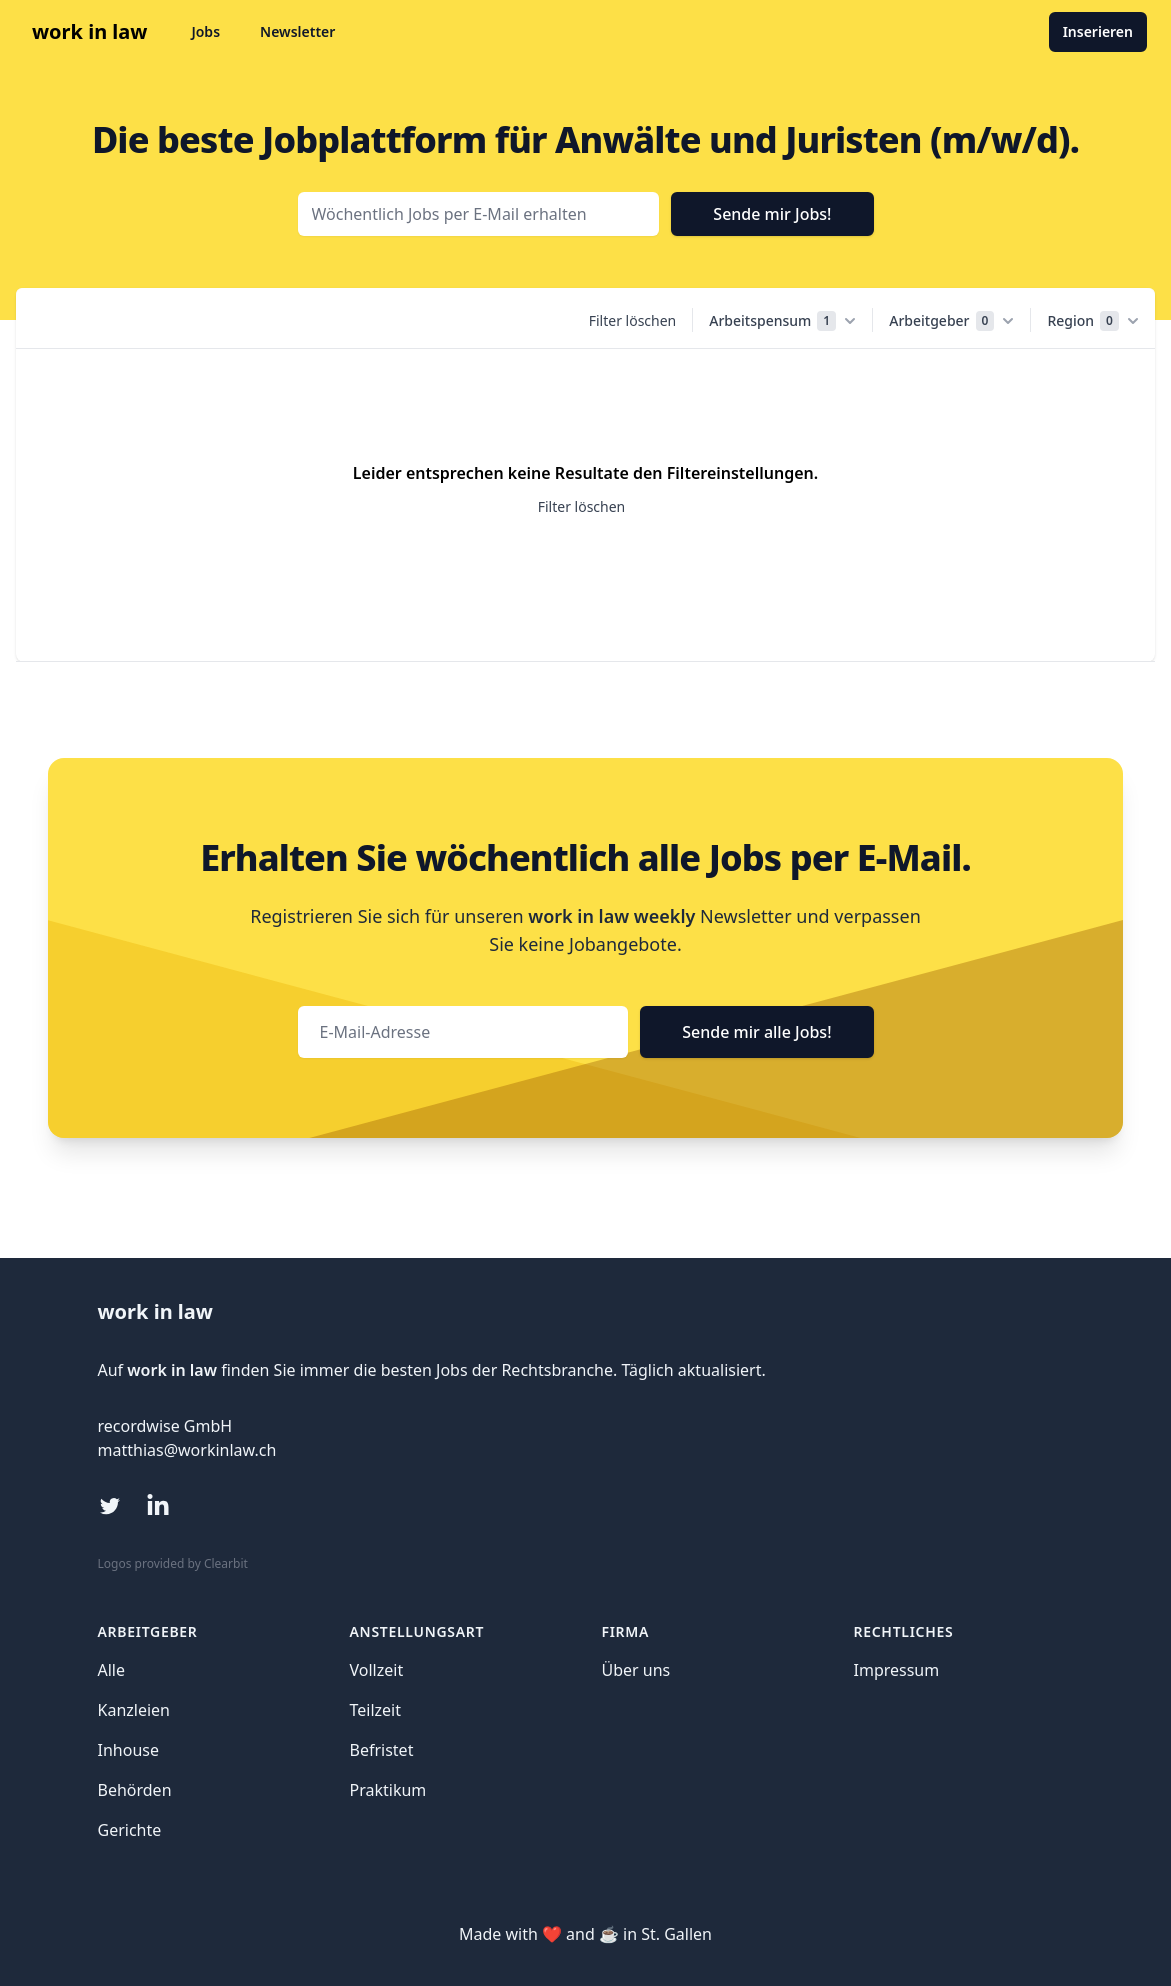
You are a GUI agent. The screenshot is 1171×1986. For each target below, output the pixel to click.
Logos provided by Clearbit (173, 1563)
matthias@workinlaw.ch (187, 1450)
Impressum (897, 1670)
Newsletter (297, 31)
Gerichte (130, 1830)
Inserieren (1098, 31)
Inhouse (128, 1750)
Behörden (135, 1790)
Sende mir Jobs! (772, 214)
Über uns (636, 1670)
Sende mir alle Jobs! (756, 1032)
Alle (112, 1670)
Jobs (205, 31)
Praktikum (388, 1790)
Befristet (382, 1750)
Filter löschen (633, 320)
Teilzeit (376, 1710)
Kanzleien (134, 1710)
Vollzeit (377, 1670)
